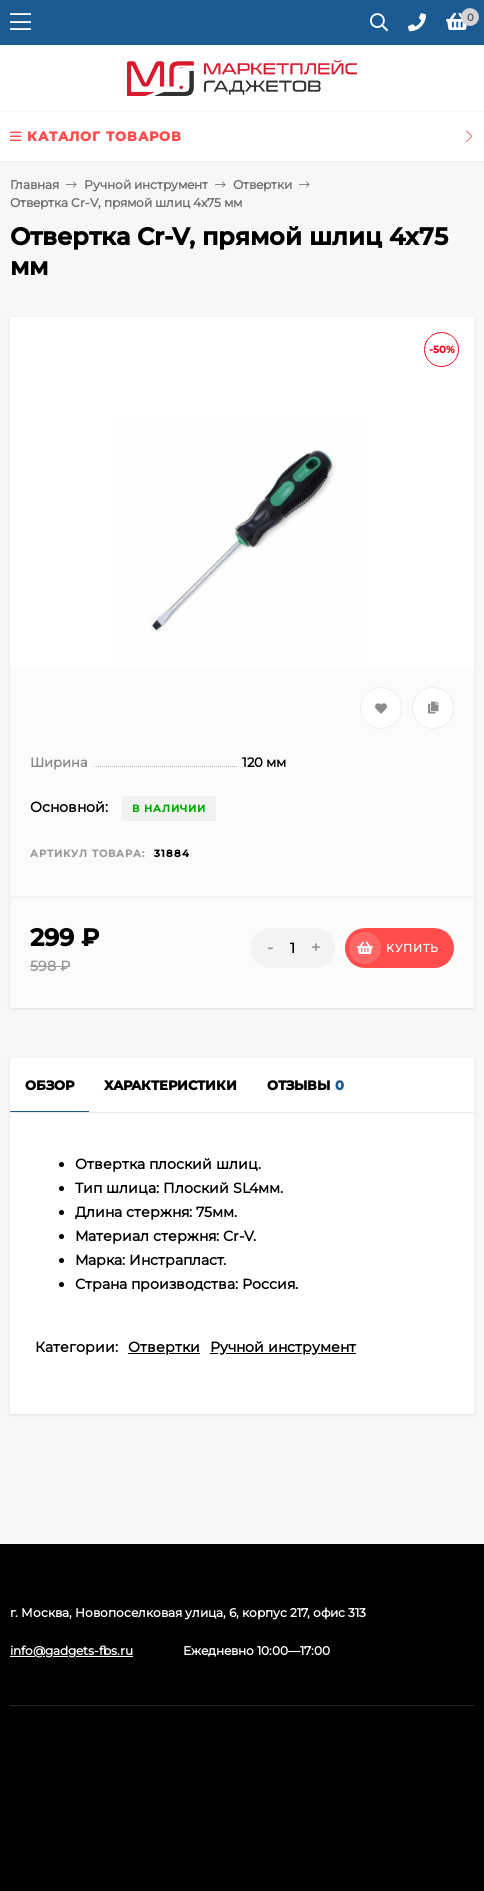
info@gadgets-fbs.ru (71, 1650)
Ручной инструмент (146, 184)
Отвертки (262, 184)
